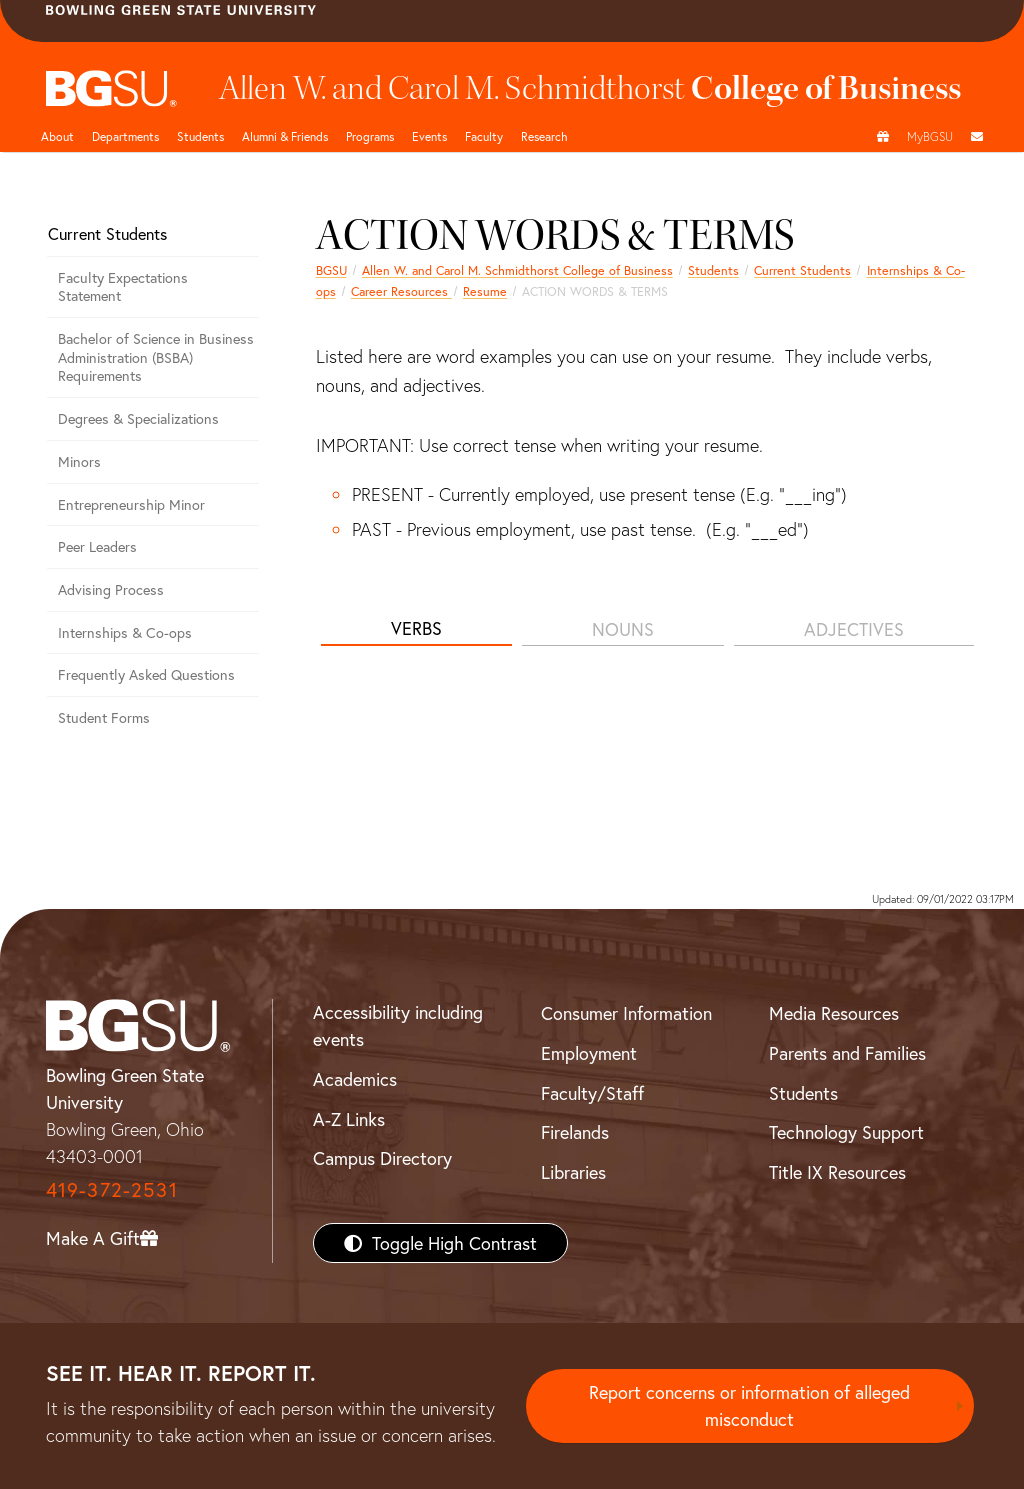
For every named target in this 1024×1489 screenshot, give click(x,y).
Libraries (573, 1172)
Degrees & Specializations (138, 418)
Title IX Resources (837, 1172)
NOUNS (623, 629)
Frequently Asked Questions (146, 674)
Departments (125, 136)
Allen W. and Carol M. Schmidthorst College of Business (517, 270)
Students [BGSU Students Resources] (803, 1093)
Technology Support (846, 1132)
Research (544, 136)
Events (429, 136)
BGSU (331, 270)
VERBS (416, 628)
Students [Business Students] (200, 136)
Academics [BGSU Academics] (355, 1079)
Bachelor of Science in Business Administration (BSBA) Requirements (156, 357)
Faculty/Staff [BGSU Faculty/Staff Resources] (592, 1093)
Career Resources (401, 291)
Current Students (802, 270)
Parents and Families (847, 1053)
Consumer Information (626, 1013)
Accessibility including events (398, 1025)
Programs (370, 136)
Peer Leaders (97, 546)
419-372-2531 (112, 1189)
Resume (485, 291)
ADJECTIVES (854, 629)
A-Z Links (349, 1119)
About (57, 136)
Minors (79, 461)
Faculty (484, 136)
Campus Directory (382, 1158)
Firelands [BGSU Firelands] (575, 1132)
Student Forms (104, 717)
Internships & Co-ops (125, 632)
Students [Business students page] (713, 270)
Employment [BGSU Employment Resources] (589, 1053)
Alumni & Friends (285, 136)
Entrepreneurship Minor (131, 504)
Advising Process (111, 589)
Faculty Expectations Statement (123, 287)
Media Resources (834, 1013)
